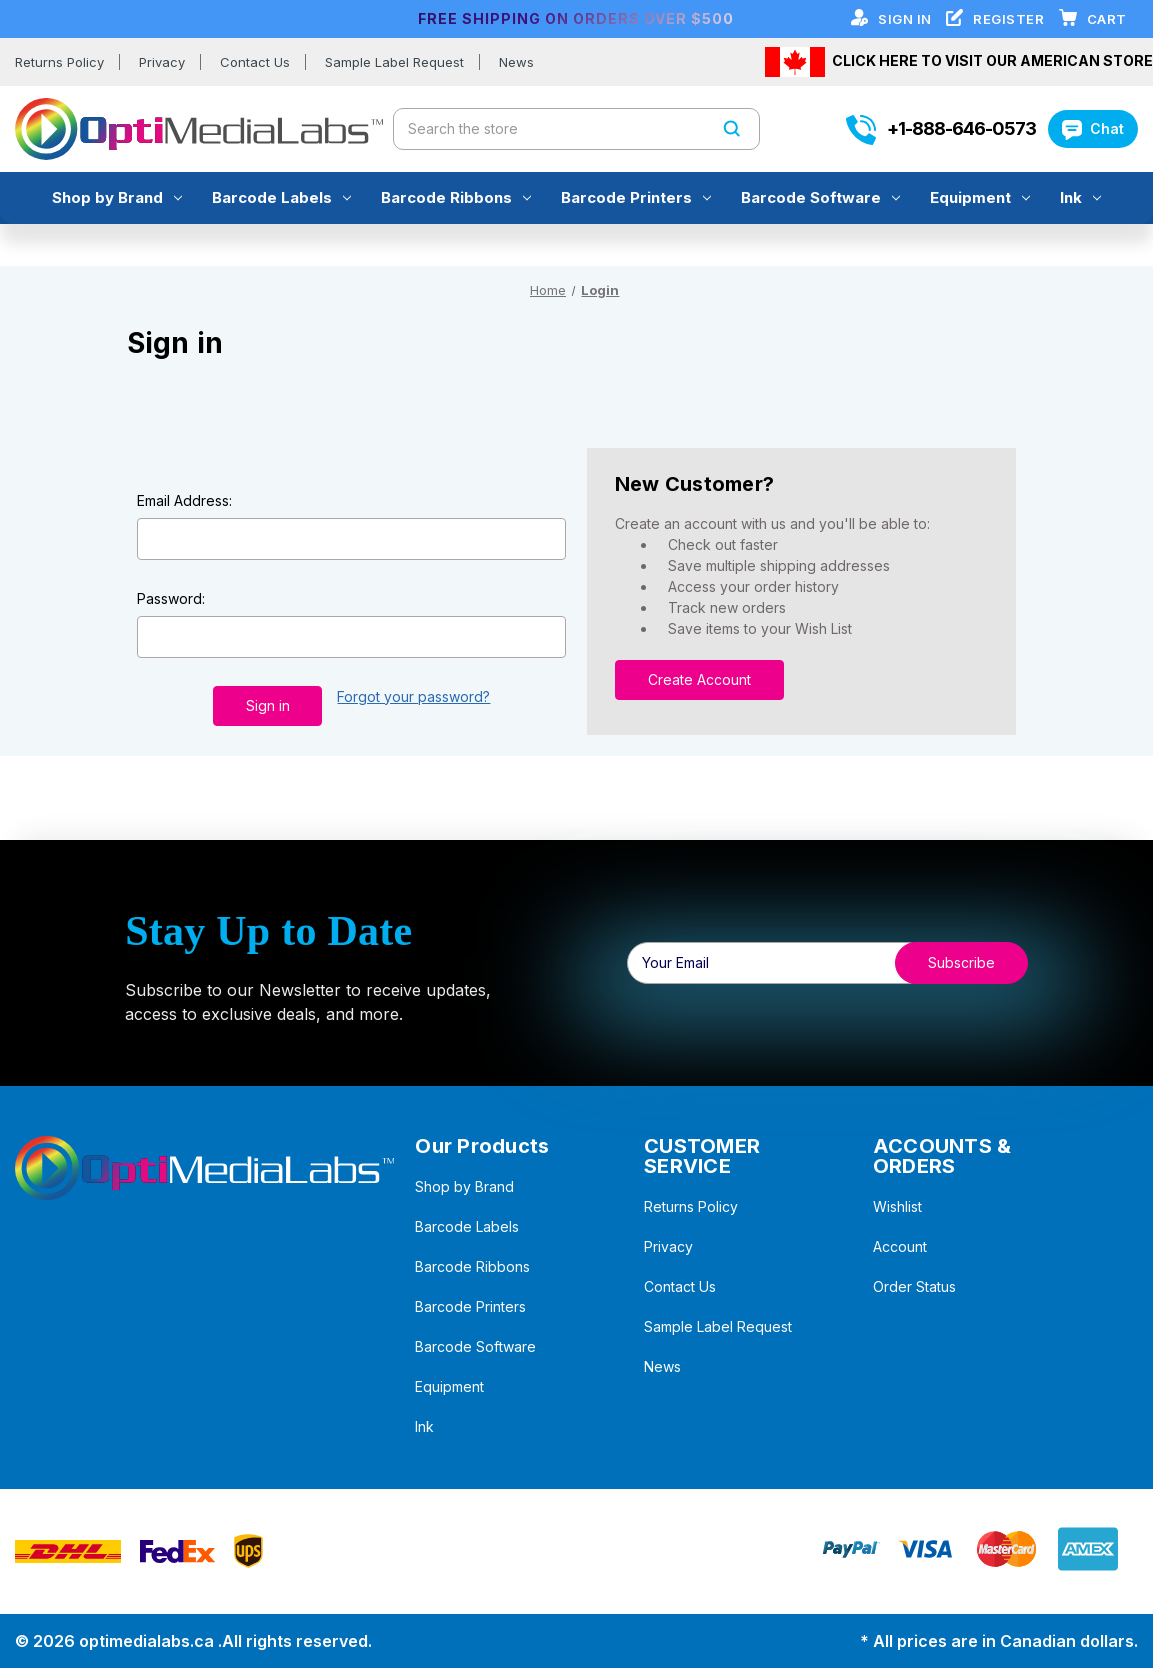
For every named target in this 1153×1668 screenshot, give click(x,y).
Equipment (980, 197)
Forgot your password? (413, 696)
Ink (1080, 197)
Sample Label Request (394, 62)
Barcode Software (820, 197)
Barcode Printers (636, 197)
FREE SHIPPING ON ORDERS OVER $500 (576, 18)
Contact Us (255, 62)
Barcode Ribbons (456, 197)
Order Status (914, 1286)
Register (1010, 19)
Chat (1093, 128)
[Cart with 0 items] (1107, 19)
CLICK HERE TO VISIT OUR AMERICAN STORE (992, 59)
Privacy (162, 62)
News (516, 62)
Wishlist (897, 1206)
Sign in (906, 19)
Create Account (699, 679)
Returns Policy (59, 62)
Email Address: (184, 500)
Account (900, 1246)
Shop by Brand (117, 197)
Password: (171, 598)
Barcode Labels (281, 197)
